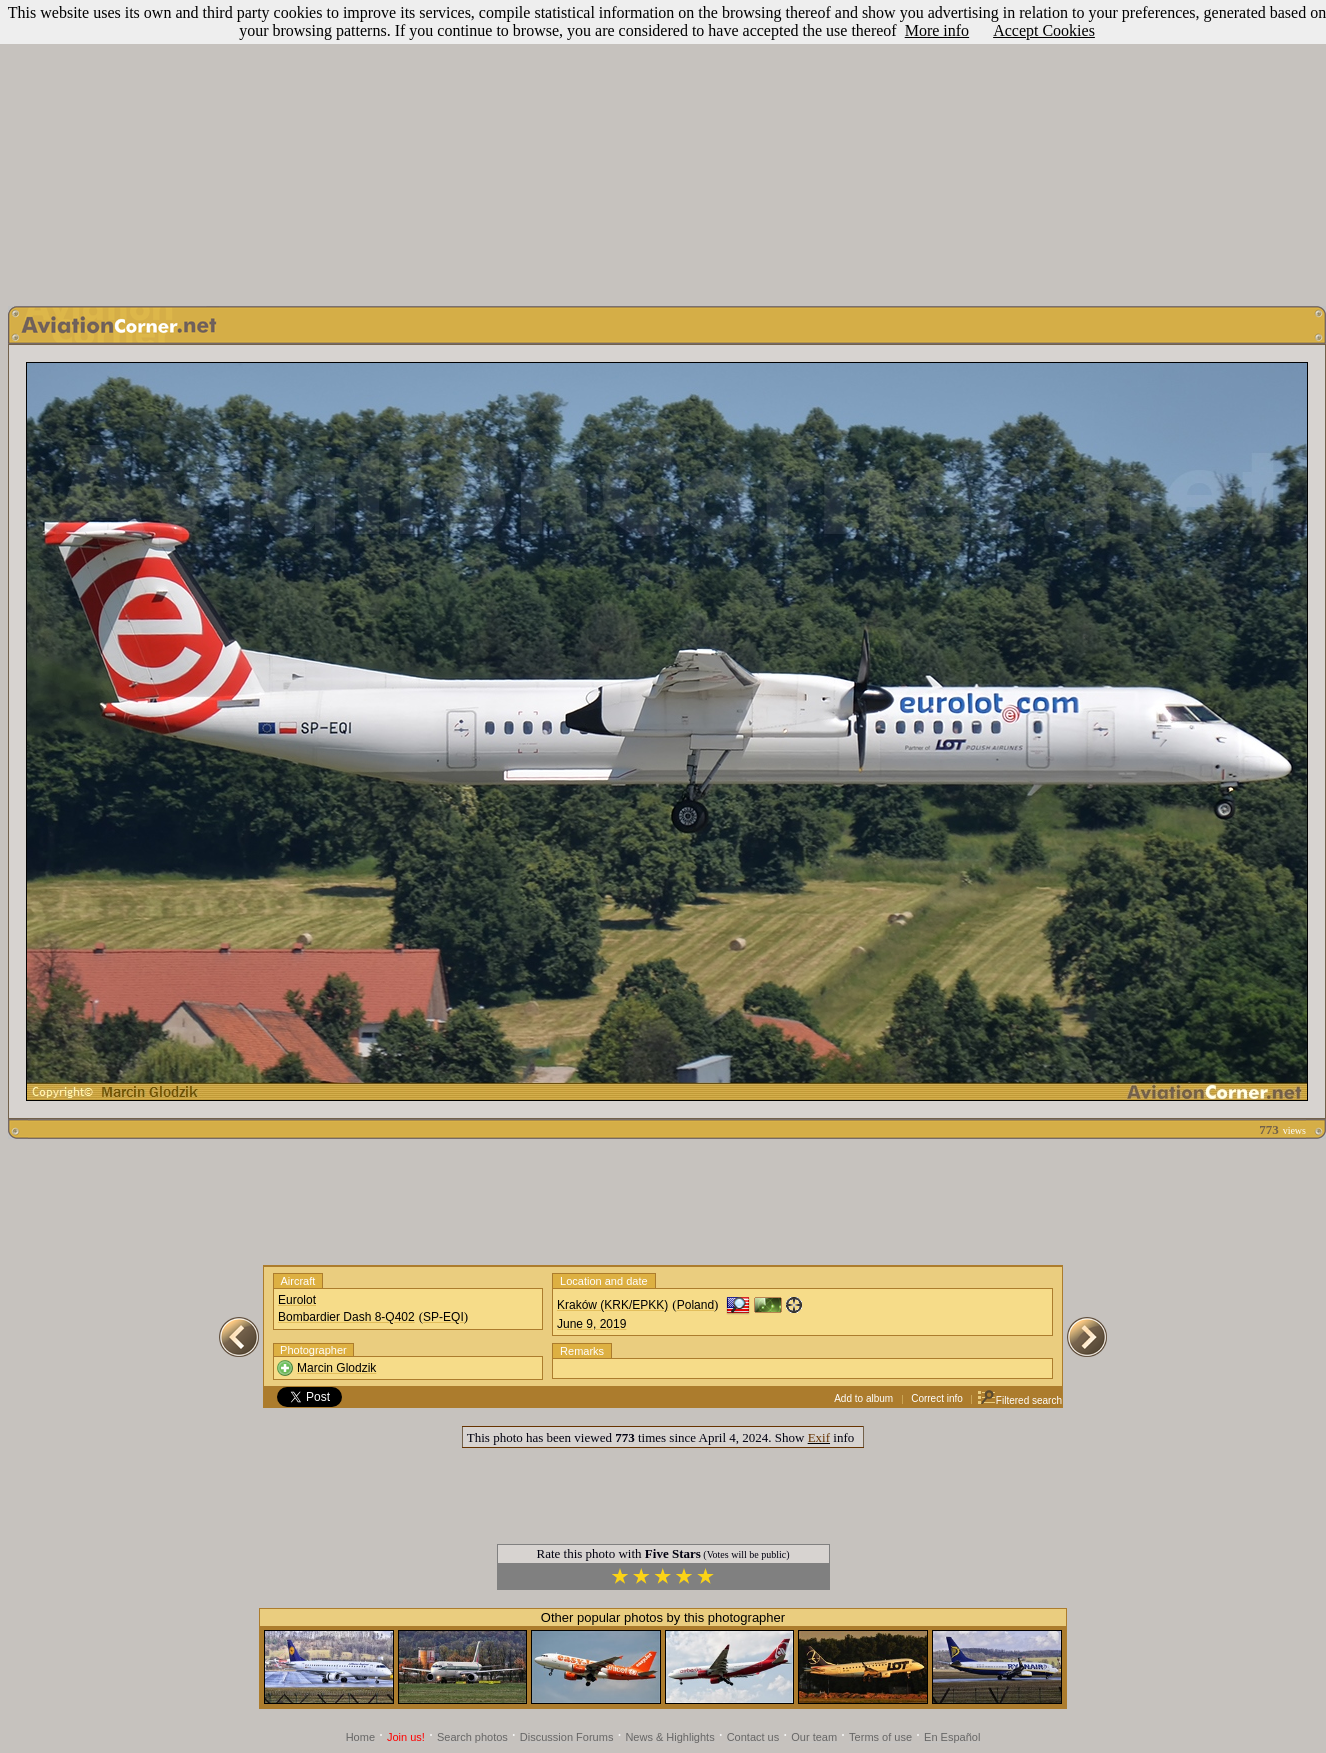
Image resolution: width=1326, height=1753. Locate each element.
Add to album (863, 1398)
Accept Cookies (1044, 30)
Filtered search (1019, 1400)
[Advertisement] (663, 148)
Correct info (937, 1398)
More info (937, 30)
